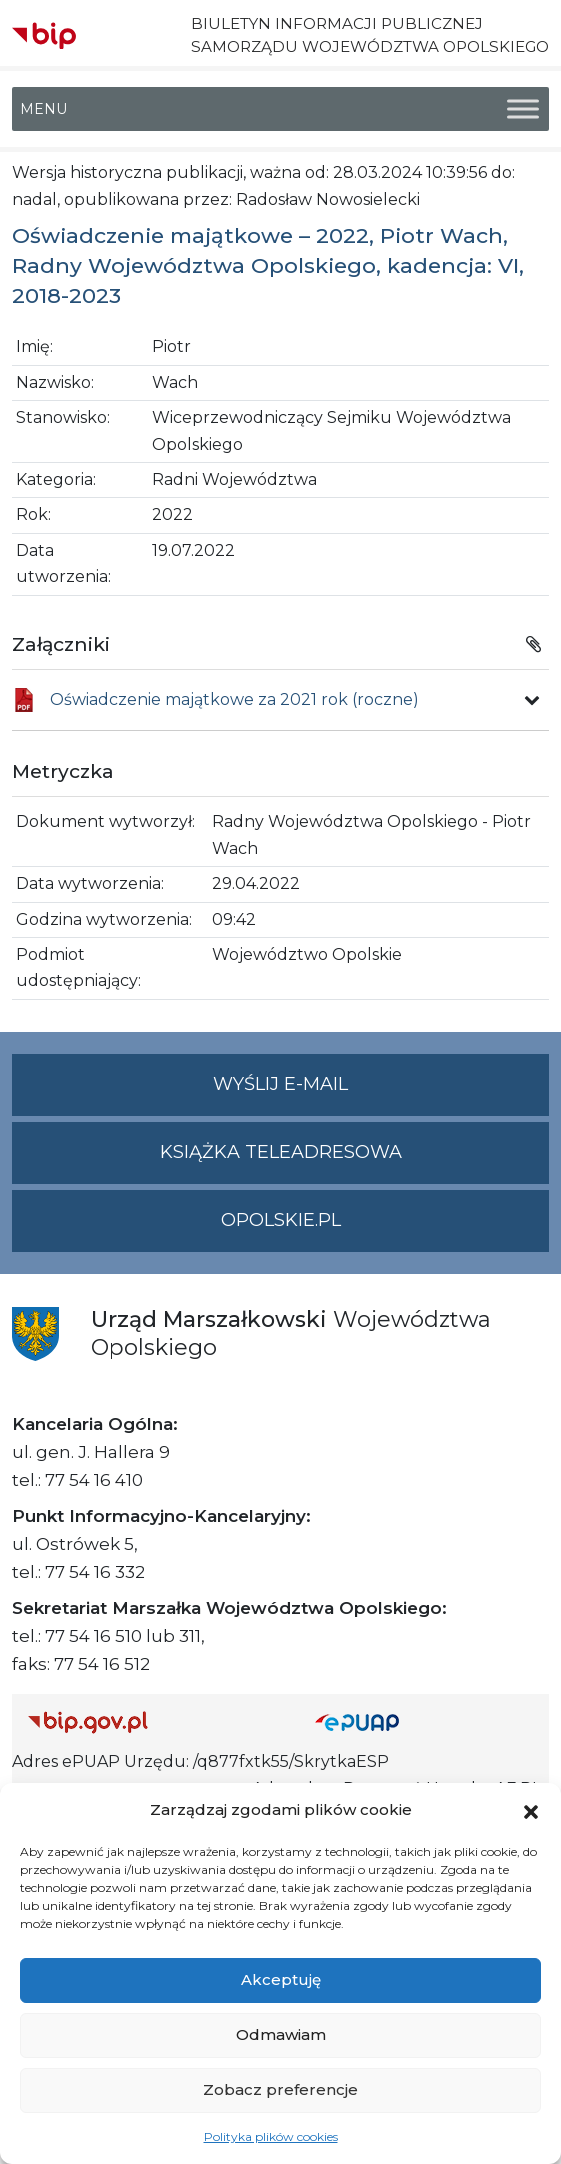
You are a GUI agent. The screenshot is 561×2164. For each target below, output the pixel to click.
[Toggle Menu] (523, 109)
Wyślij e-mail (381, 1092)
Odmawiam (281, 2034)
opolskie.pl (281, 1220)
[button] (531, 1810)
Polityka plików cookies (271, 2136)
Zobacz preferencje (280, 2089)
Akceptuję (281, 1979)
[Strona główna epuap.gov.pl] (424, 1721)
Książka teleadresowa (281, 1152)
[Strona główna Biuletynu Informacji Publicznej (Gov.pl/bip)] (155, 1721)
